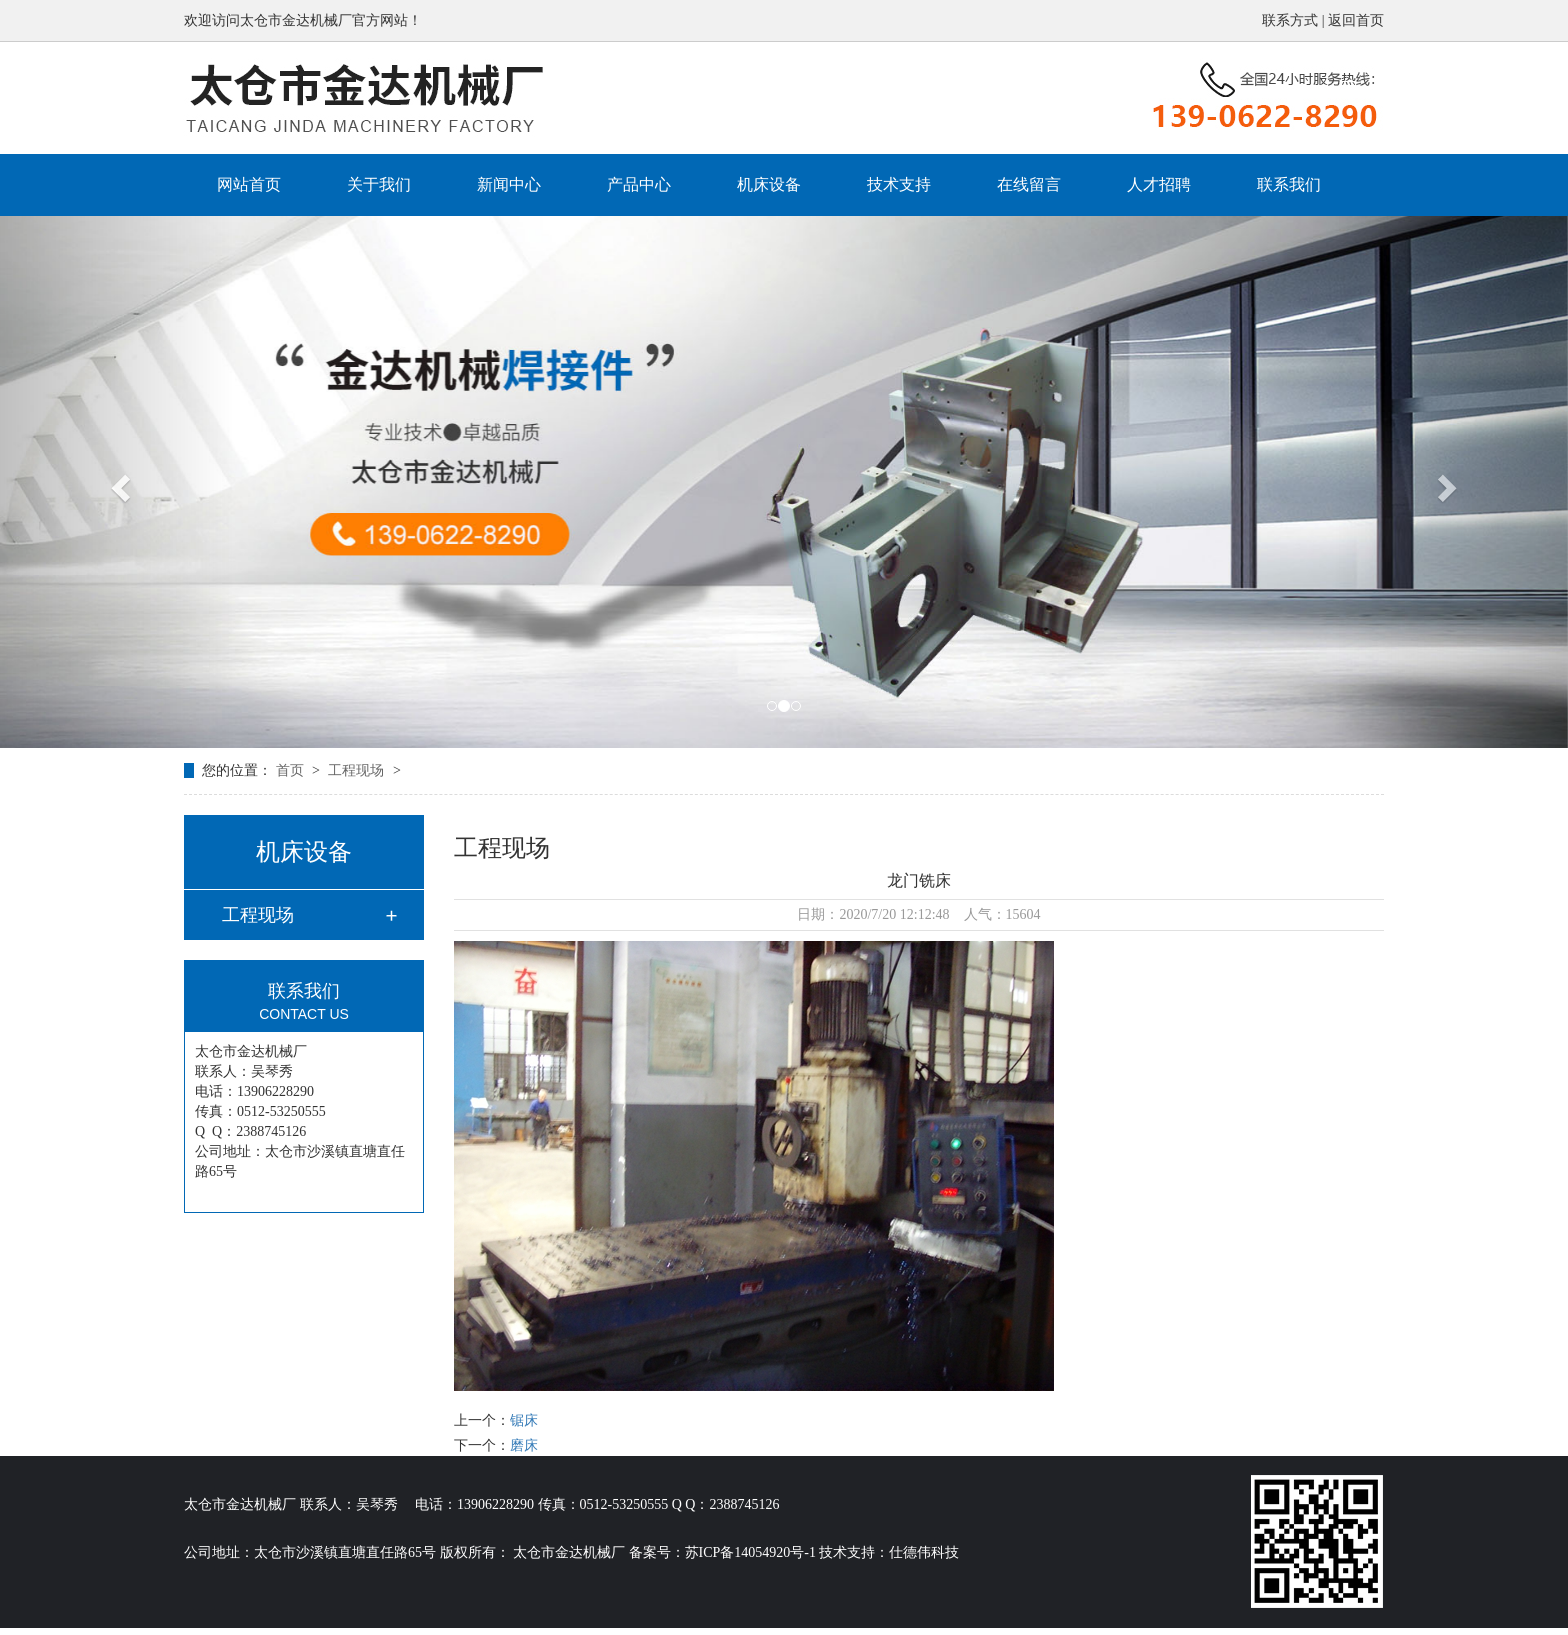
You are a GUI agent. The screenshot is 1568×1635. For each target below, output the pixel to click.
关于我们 (379, 184)
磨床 (524, 1445)
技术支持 (899, 184)
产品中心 (639, 184)
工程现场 (358, 770)
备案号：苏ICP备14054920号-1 (722, 1552)
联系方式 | (1295, 20)
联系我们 (1289, 184)
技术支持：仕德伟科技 (889, 1552)
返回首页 (1356, 20)
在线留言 (1029, 184)
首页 (292, 770)
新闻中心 (509, 184)
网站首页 (249, 184)
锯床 (524, 1420)
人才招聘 (1159, 184)
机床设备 (769, 184)
